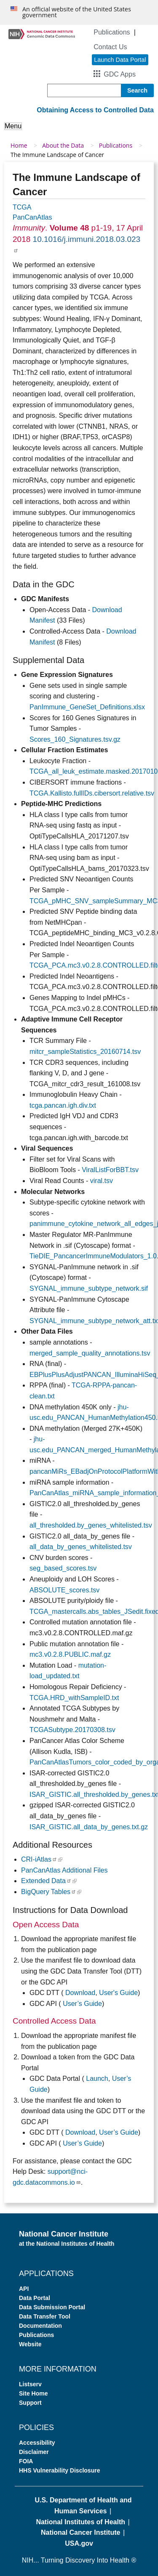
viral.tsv (101, 1180)
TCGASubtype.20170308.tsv (72, 1729)
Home (19, 145)
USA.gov (79, 2543)
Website (30, 2344)
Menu (13, 126)
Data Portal (34, 2298)
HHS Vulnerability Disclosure (59, 2470)
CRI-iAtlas (39, 1859)
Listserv (30, 2384)
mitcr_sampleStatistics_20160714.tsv (85, 1051)
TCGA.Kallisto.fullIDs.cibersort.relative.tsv (91, 793)
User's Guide (118, 1992)
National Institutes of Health (80, 2522)
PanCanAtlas (32, 217)
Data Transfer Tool (44, 2316)
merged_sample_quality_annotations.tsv (89, 1353)
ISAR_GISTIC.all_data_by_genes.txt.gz (88, 1827)
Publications (112, 32)
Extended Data (46, 1880)
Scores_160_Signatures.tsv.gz (75, 739)
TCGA (22, 207)
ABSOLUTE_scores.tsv (64, 1590)
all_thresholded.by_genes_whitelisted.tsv (90, 1525)
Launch (97, 2078)
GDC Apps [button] (120, 74)
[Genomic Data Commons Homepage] (41, 33)
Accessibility (37, 2443)
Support (30, 2403)
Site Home (33, 2393)
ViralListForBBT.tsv (110, 1169)
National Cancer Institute (80, 2532)
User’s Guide (82, 2003)
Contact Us (110, 46)
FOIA (26, 2461)
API (24, 2289)
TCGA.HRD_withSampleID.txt (74, 1697)
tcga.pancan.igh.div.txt (62, 1105)
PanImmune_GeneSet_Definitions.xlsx (87, 707)
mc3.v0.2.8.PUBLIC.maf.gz (70, 1654)
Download (80, 1992)
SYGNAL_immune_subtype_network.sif (88, 1288)
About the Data (63, 145)
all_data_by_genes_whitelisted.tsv (80, 1546)
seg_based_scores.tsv (62, 1568)
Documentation (40, 2326)
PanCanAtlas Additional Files (64, 1870)
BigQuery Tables (48, 1891)
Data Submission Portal (52, 2307)
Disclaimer (34, 2452)
